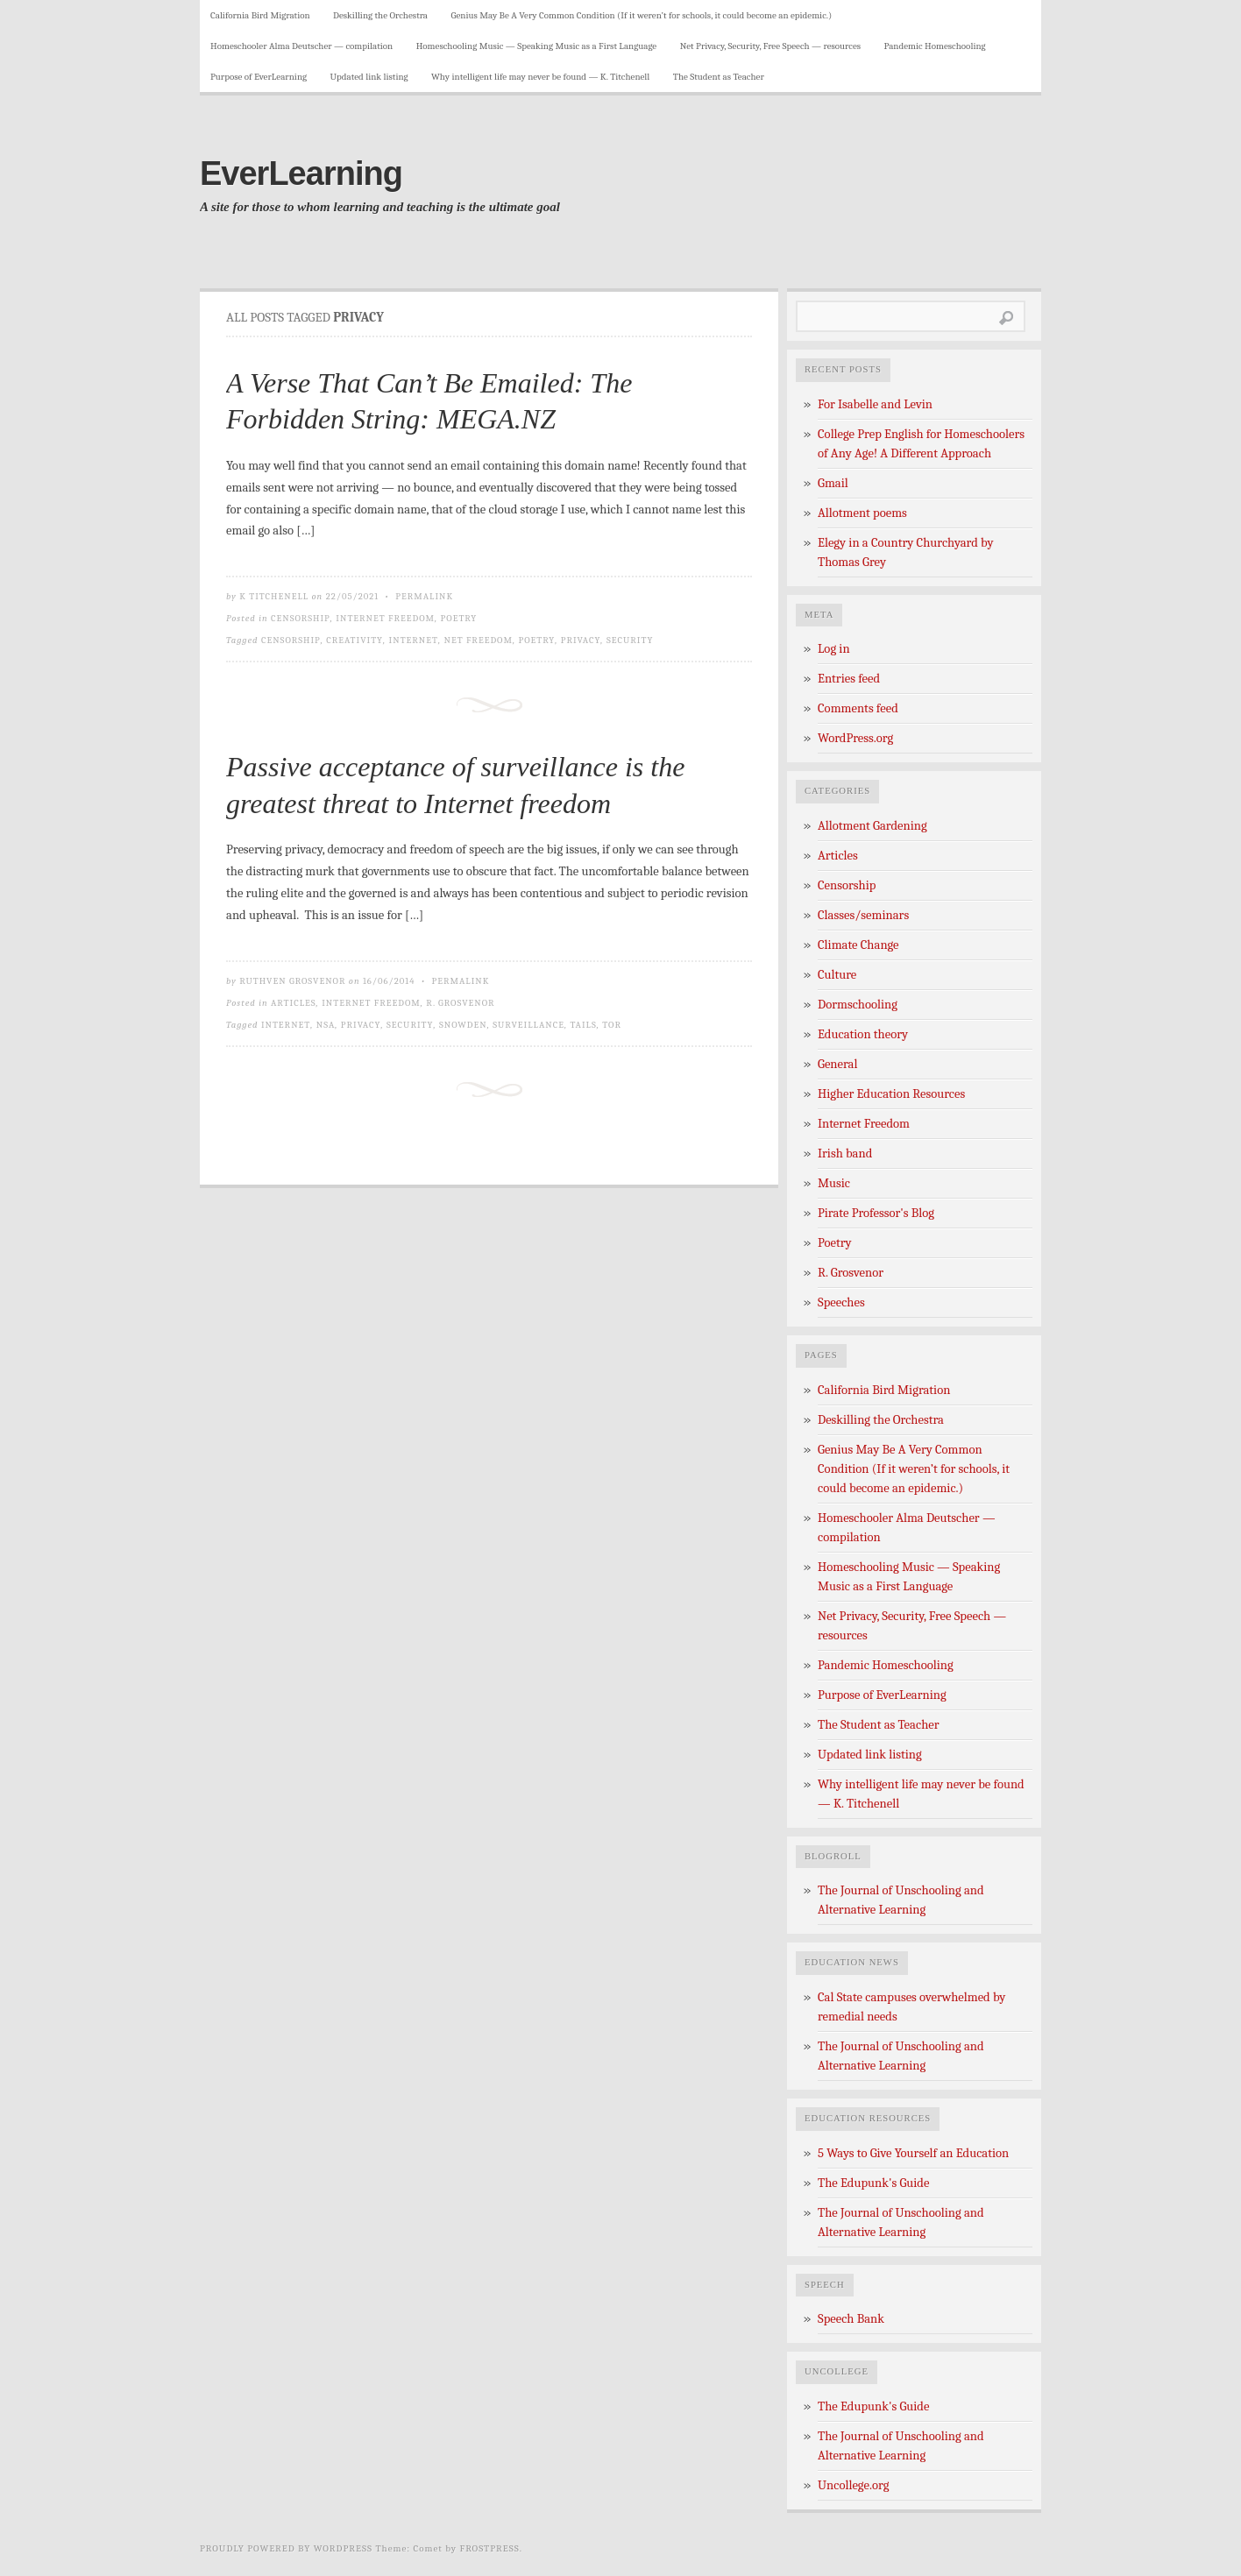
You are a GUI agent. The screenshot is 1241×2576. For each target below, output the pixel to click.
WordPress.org (855, 738)
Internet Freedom (385, 618)
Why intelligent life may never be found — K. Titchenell (540, 76)
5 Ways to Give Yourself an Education (913, 2153)
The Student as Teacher (718, 76)
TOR (611, 1024)
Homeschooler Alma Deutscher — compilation (301, 46)
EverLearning (301, 173)
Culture (837, 974)
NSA (326, 1024)
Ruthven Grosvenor (292, 981)
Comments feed (858, 708)
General (837, 1064)
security (630, 640)
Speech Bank (851, 2318)
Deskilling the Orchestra (380, 15)
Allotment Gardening (872, 825)
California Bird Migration (260, 15)
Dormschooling (857, 1004)
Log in (834, 648)
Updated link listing (369, 76)
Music (834, 1183)
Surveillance (528, 1024)
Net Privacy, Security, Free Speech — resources (770, 46)
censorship (291, 640)
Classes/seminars (863, 915)
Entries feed (849, 678)
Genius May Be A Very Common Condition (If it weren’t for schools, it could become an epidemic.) (641, 15)
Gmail (833, 483)
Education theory (863, 1034)
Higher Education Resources (891, 1093)
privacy (581, 640)
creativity (354, 640)
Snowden (463, 1024)
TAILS (583, 1024)
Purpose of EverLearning (258, 76)
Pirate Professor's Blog (876, 1213)
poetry (536, 640)
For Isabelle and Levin (875, 404)
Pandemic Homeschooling (935, 46)
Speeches (841, 1302)
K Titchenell (273, 596)
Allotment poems (862, 513)
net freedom (478, 640)
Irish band (845, 1153)
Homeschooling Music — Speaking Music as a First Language (536, 46)
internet (413, 640)
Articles (293, 1002)
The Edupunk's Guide (873, 2183)
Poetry (459, 618)
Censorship (300, 618)
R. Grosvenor (460, 1002)
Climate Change (858, 945)
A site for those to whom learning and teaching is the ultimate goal (380, 207)
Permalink (424, 596)
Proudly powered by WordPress (286, 2548)
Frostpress (490, 2548)
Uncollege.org (853, 2485)
